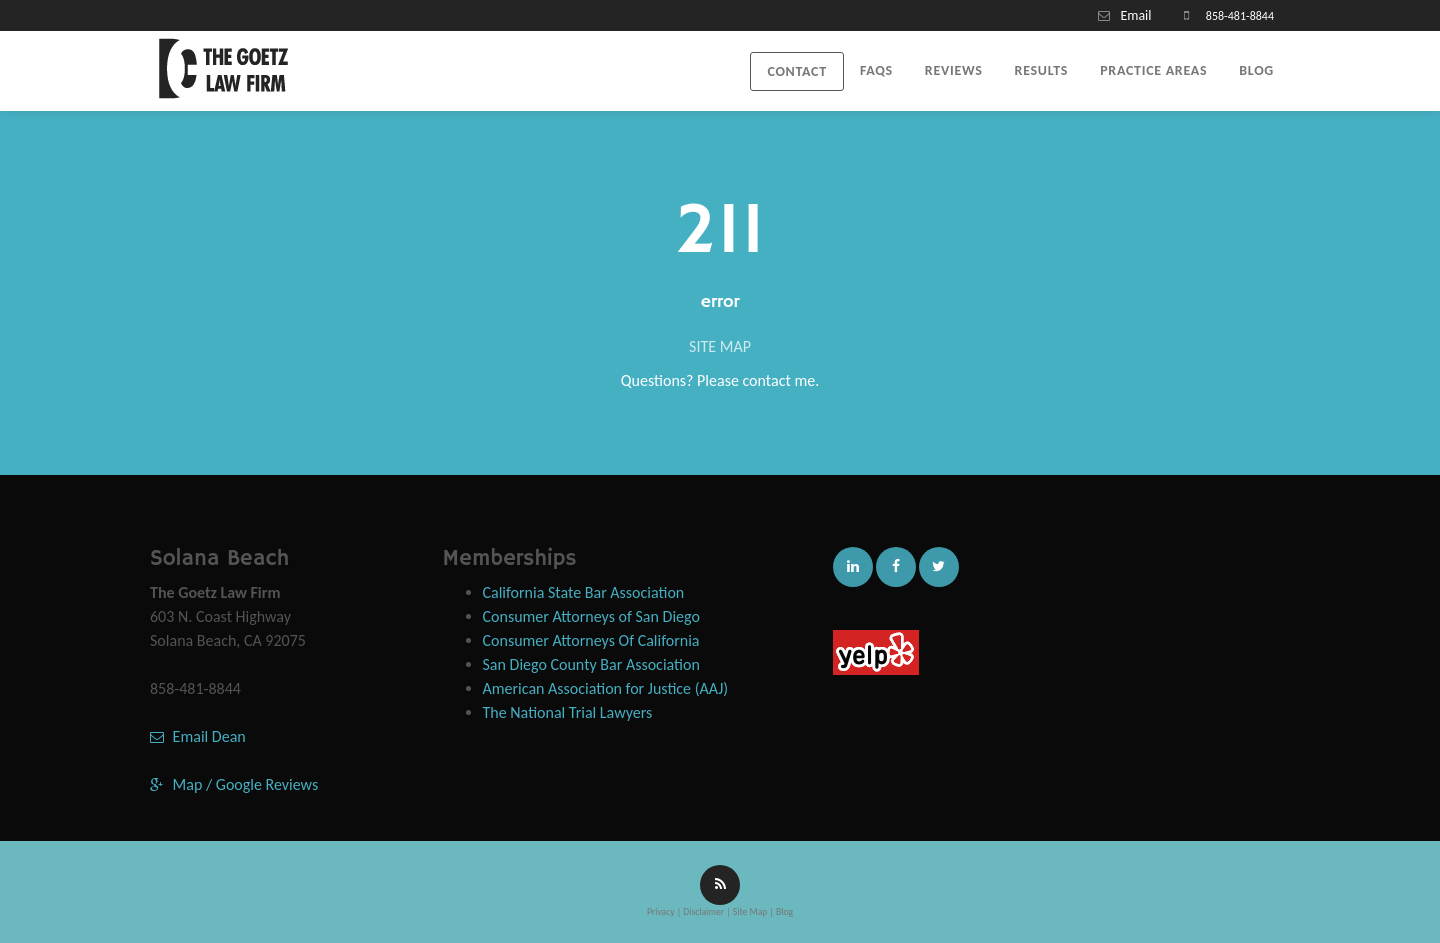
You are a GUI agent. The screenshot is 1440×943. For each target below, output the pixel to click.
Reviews (954, 70)
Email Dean (198, 736)
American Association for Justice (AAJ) (606, 688)
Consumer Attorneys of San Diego (591, 616)
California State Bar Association (584, 592)
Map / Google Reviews (234, 784)
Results (1042, 70)
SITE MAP (720, 346)
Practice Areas (1153, 70)
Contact (796, 71)
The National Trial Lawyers (568, 712)
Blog (1256, 70)
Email (1135, 15)
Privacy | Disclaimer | (690, 912)
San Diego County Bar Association (591, 664)
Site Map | (753, 912)
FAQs (876, 70)
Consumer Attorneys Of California (591, 640)
